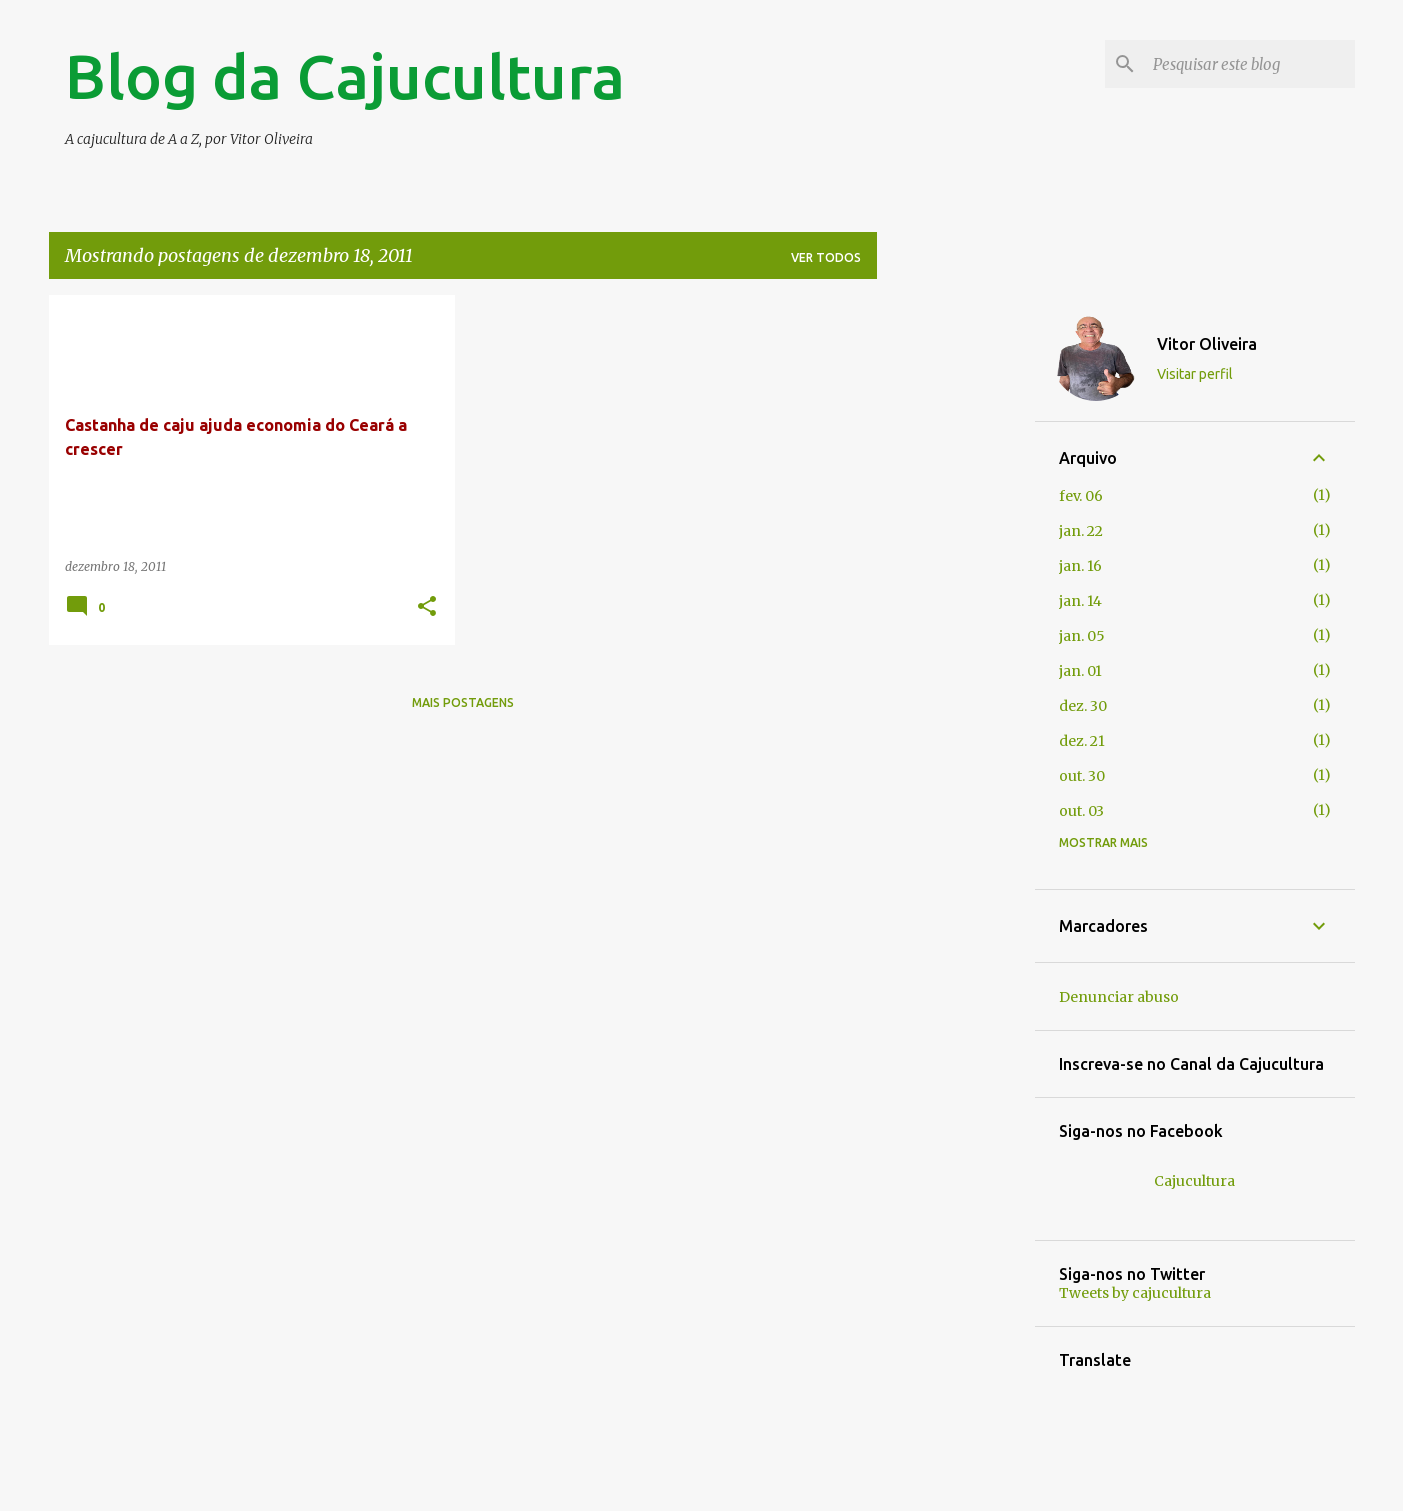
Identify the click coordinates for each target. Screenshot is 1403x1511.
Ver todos (826, 257)
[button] (427, 607)
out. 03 (1081, 811)
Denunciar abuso (1119, 997)
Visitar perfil (1195, 374)
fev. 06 (1081, 496)
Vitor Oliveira (1207, 344)
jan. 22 (1081, 531)
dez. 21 (1082, 741)
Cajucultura (1194, 1181)
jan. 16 (1080, 566)
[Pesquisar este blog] (1250, 64)
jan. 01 (1080, 671)
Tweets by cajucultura (1135, 1293)
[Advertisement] (956, 595)
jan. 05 (1082, 636)
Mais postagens (463, 702)
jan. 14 (1080, 601)
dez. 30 (1083, 706)
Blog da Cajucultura (345, 76)
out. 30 (1082, 776)
